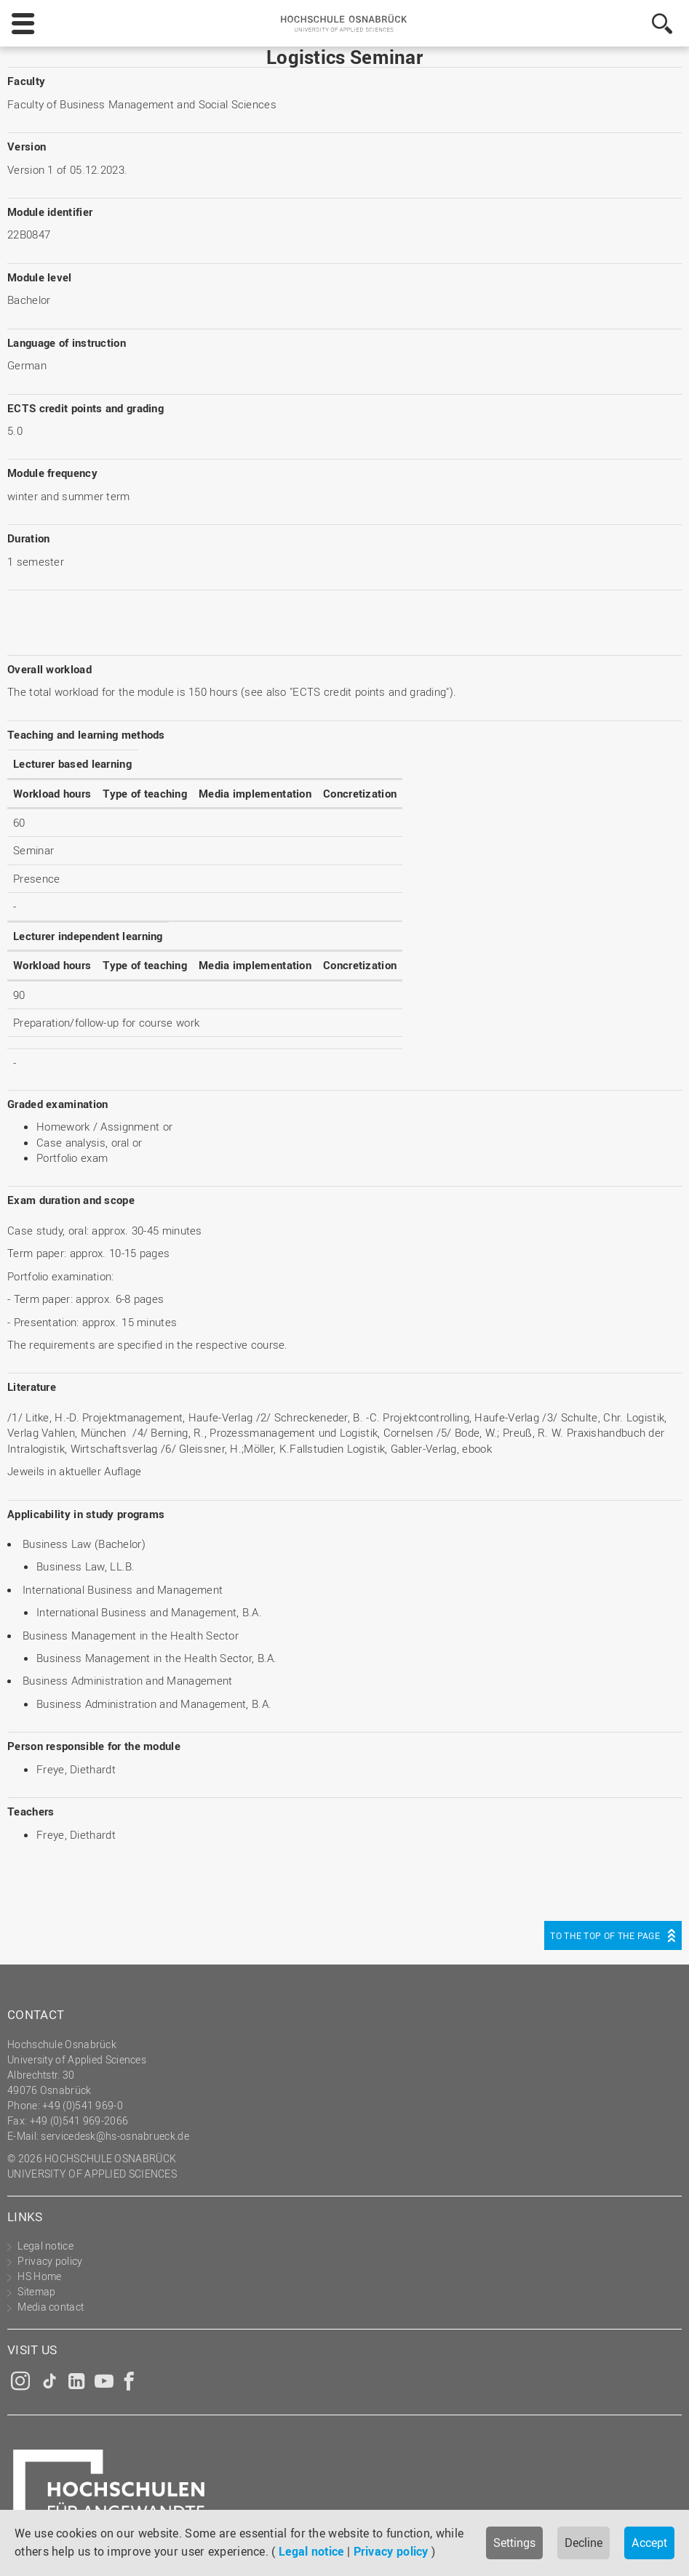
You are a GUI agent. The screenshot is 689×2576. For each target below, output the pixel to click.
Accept (649, 2543)
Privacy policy (391, 2551)
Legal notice (311, 2551)
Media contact (50, 2307)
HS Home (39, 2276)
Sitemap (36, 2291)
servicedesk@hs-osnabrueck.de (114, 2136)
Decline (583, 2543)
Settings (514, 2543)
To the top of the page (605, 1935)
